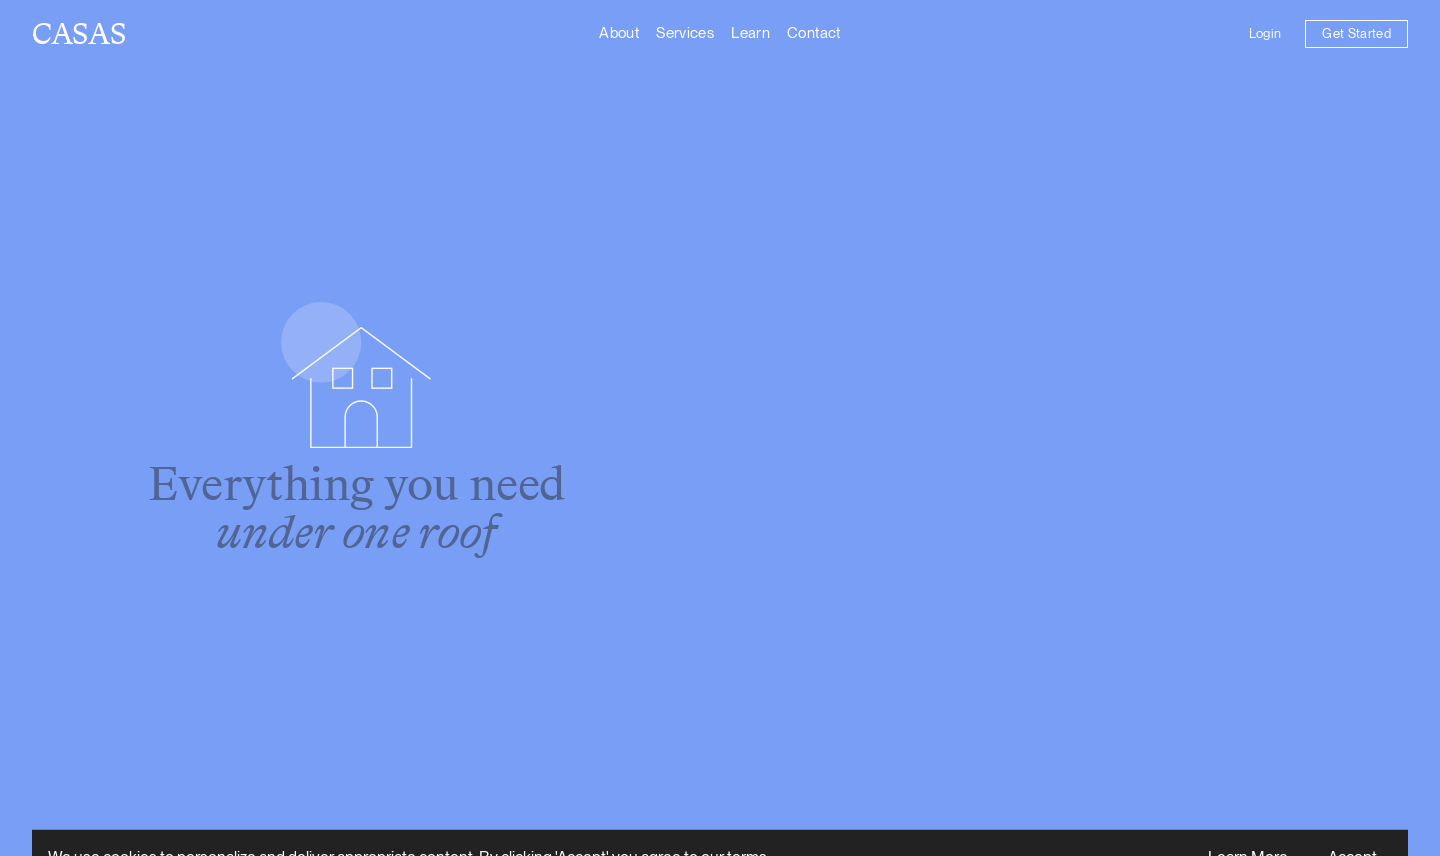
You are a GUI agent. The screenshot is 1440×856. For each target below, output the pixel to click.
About (619, 33)
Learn (750, 33)
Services (685, 33)
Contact (814, 33)
